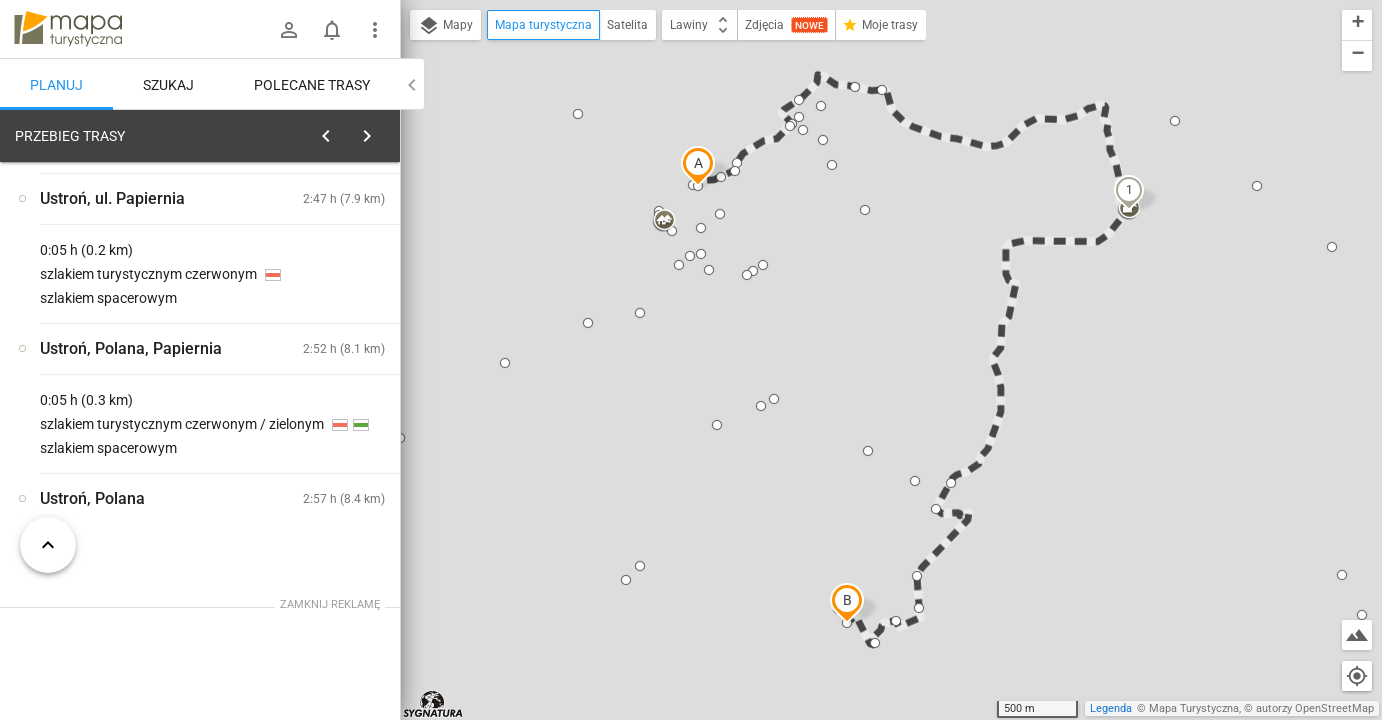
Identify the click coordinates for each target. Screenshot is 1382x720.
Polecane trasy (312, 85)
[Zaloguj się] (289, 30)
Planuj (56, 85)
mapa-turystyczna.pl (68, 29)
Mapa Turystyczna (1194, 708)
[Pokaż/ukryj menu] (375, 30)
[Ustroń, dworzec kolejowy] (120, 432)
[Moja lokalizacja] (1357, 676)
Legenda (1111, 708)
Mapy (445, 26)
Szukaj (168, 85)
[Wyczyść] (383, 131)
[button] (698, 166)
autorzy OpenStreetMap (1315, 708)
